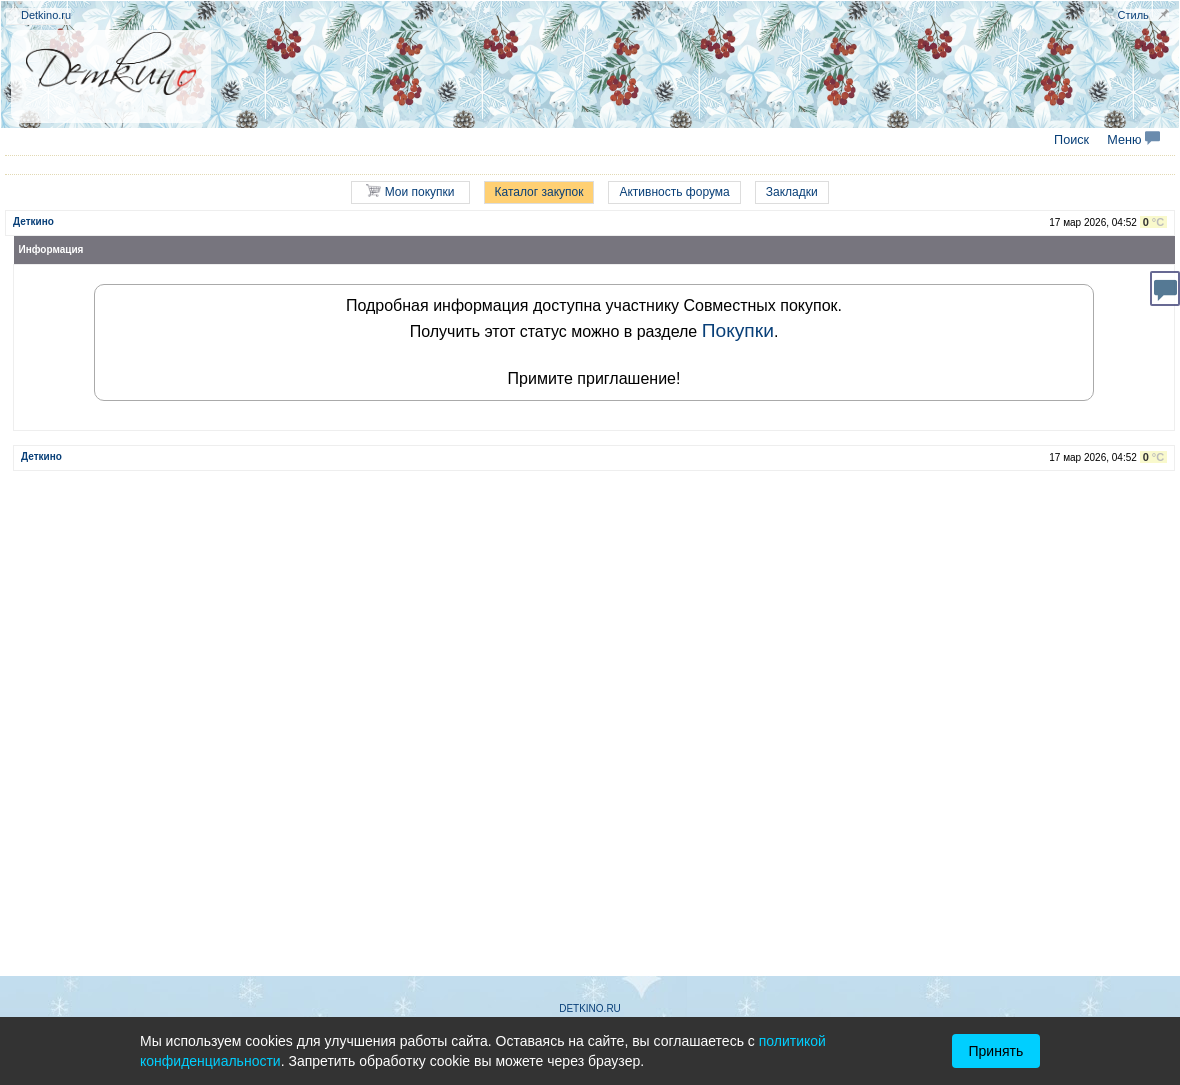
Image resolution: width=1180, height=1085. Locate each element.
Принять (996, 1051)
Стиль (1133, 15)
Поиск (1071, 140)
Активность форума (674, 192)
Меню (1133, 140)
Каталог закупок (539, 192)
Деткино (33, 221)
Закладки (792, 192)
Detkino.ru (46, 15)
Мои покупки (410, 191)
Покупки (738, 330)
